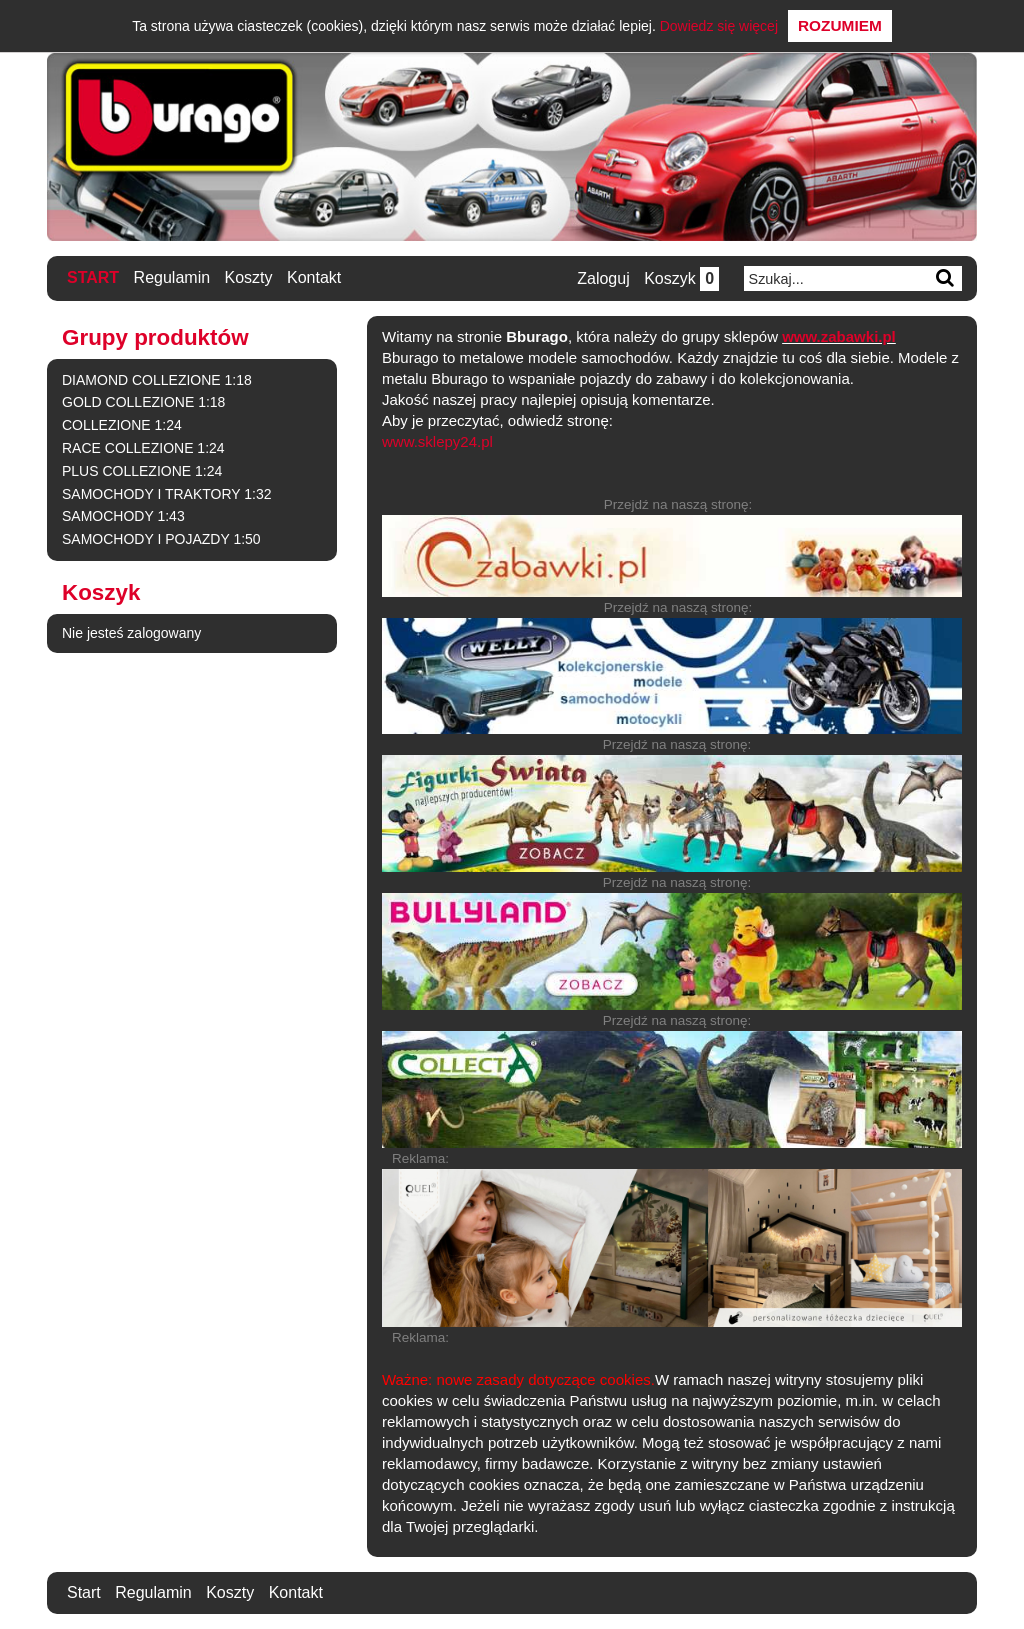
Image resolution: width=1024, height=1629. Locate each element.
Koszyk (681, 278)
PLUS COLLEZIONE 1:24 (142, 471)
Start (93, 277)
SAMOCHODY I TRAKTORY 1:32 (167, 494)
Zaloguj (603, 278)
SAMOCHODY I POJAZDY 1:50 (161, 539)
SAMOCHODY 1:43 (123, 516)
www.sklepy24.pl (437, 441)
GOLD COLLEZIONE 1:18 (143, 402)
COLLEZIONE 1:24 (122, 425)
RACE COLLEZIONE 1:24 (143, 448)
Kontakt (314, 277)
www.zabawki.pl (839, 336)
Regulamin (172, 277)
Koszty (249, 277)
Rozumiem (840, 25)
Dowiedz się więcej (719, 26)
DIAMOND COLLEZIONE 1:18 (157, 380)
